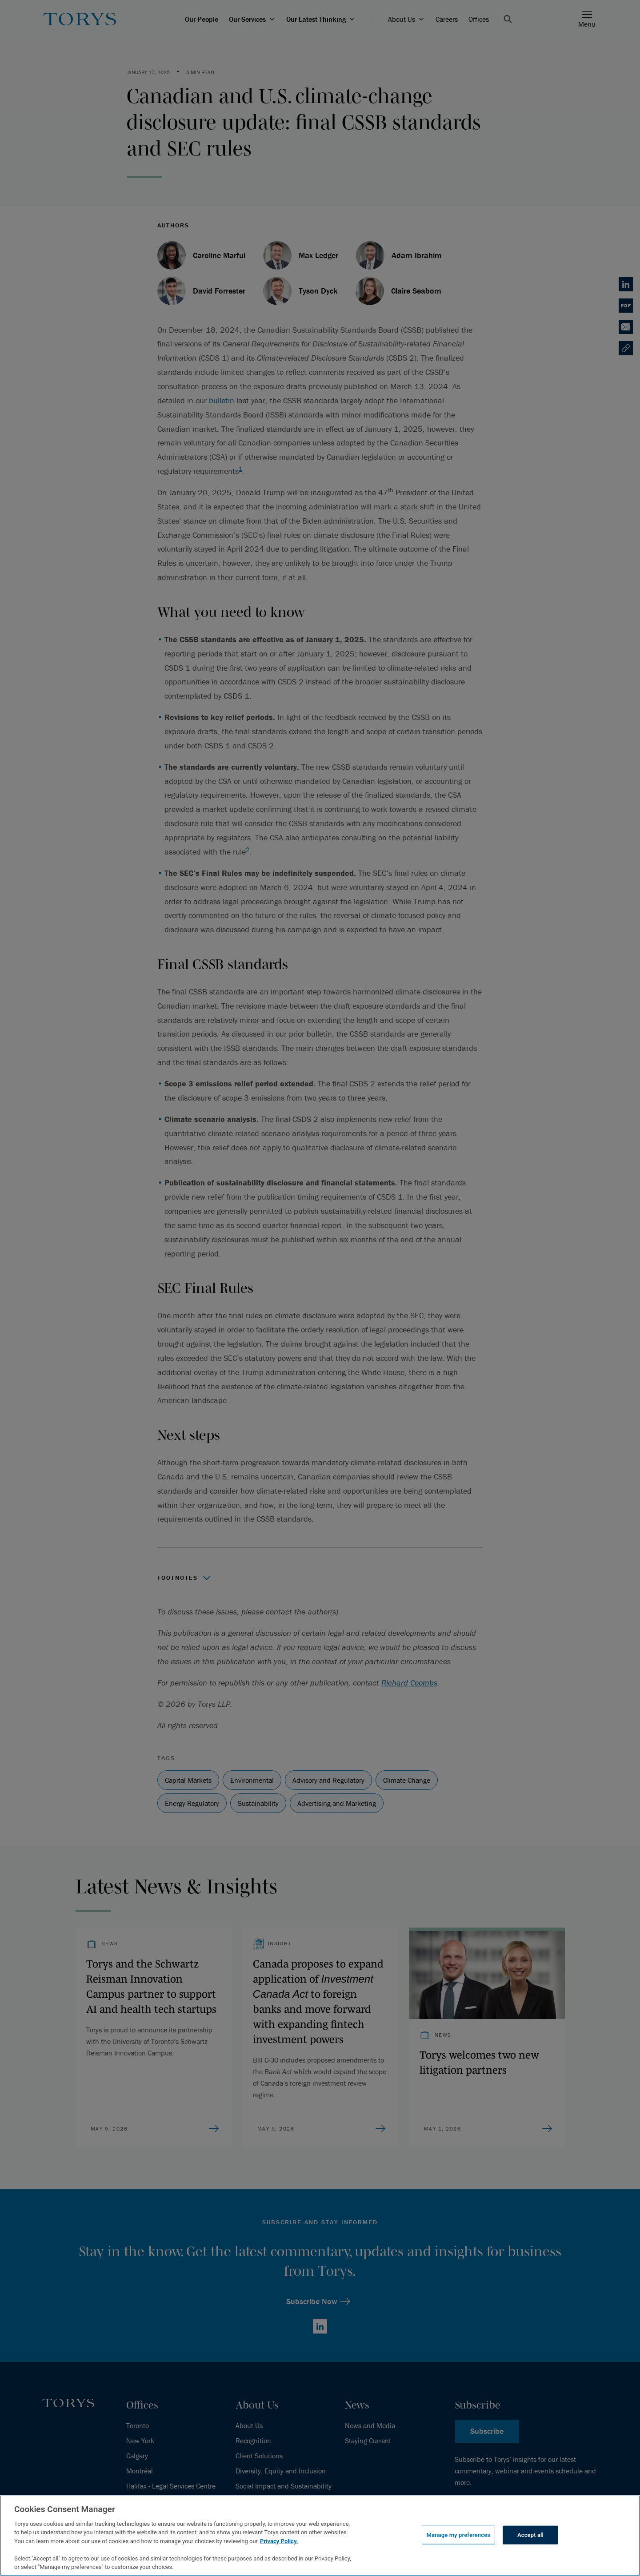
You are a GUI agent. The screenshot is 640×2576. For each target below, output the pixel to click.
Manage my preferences (459, 2535)
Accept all (530, 2535)
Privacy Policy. (279, 2541)
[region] (320, 2535)
